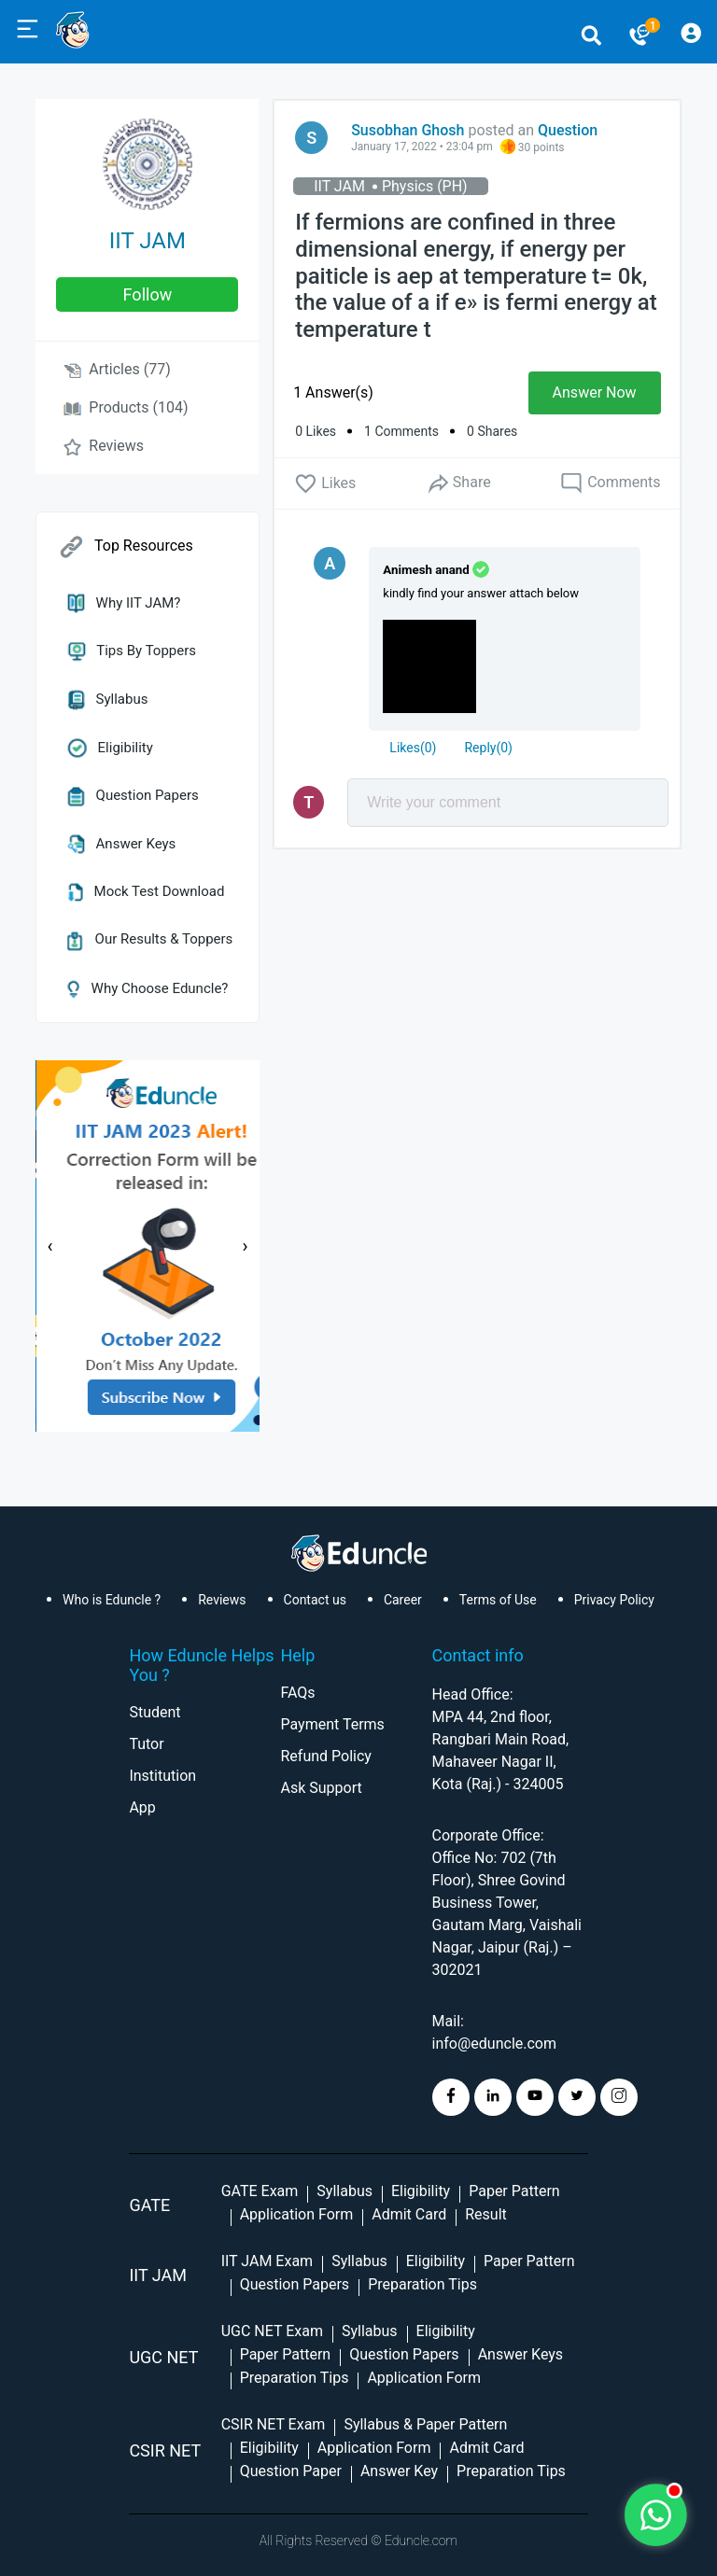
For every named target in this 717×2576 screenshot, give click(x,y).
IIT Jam (158, 2275)
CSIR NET (165, 2450)
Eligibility (109, 747)
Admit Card (409, 2214)
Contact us (315, 1599)
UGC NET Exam (272, 2331)
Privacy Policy (614, 1599)
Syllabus (107, 699)
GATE (149, 2205)
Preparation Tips (422, 2284)
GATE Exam (260, 2191)
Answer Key (399, 2471)
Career (403, 1599)
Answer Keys (121, 843)
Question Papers (132, 795)
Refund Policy (325, 1756)
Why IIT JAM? (123, 603)
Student (154, 1712)
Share (458, 483)
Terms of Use (498, 1599)
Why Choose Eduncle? (147, 988)
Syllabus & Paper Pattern (425, 2424)
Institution (162, 1776)
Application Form (297, 2214)
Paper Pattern (514, 2191)
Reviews (103, 446)
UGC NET (163, 2357)
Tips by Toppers (131, 650)
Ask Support (320, 1788)
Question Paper (291, 2471)
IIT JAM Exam (267, 2261)
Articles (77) (116, 369)
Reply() (488, 747)
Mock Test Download (145, 891)
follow (148, 294)
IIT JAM (147, 241)
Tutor (146, 1744)
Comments (610, 483)
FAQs (297, 1692)
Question (568, 130)
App (142, 1807)
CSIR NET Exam (273, 2424)
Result (486, 2214)
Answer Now (595, 392)
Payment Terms (332, 1724)
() (412, 747)
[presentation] (49, 1246)
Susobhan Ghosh (407, 130)
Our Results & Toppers (149, 939)
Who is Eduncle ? (112, 1599)
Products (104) (125, 407)
